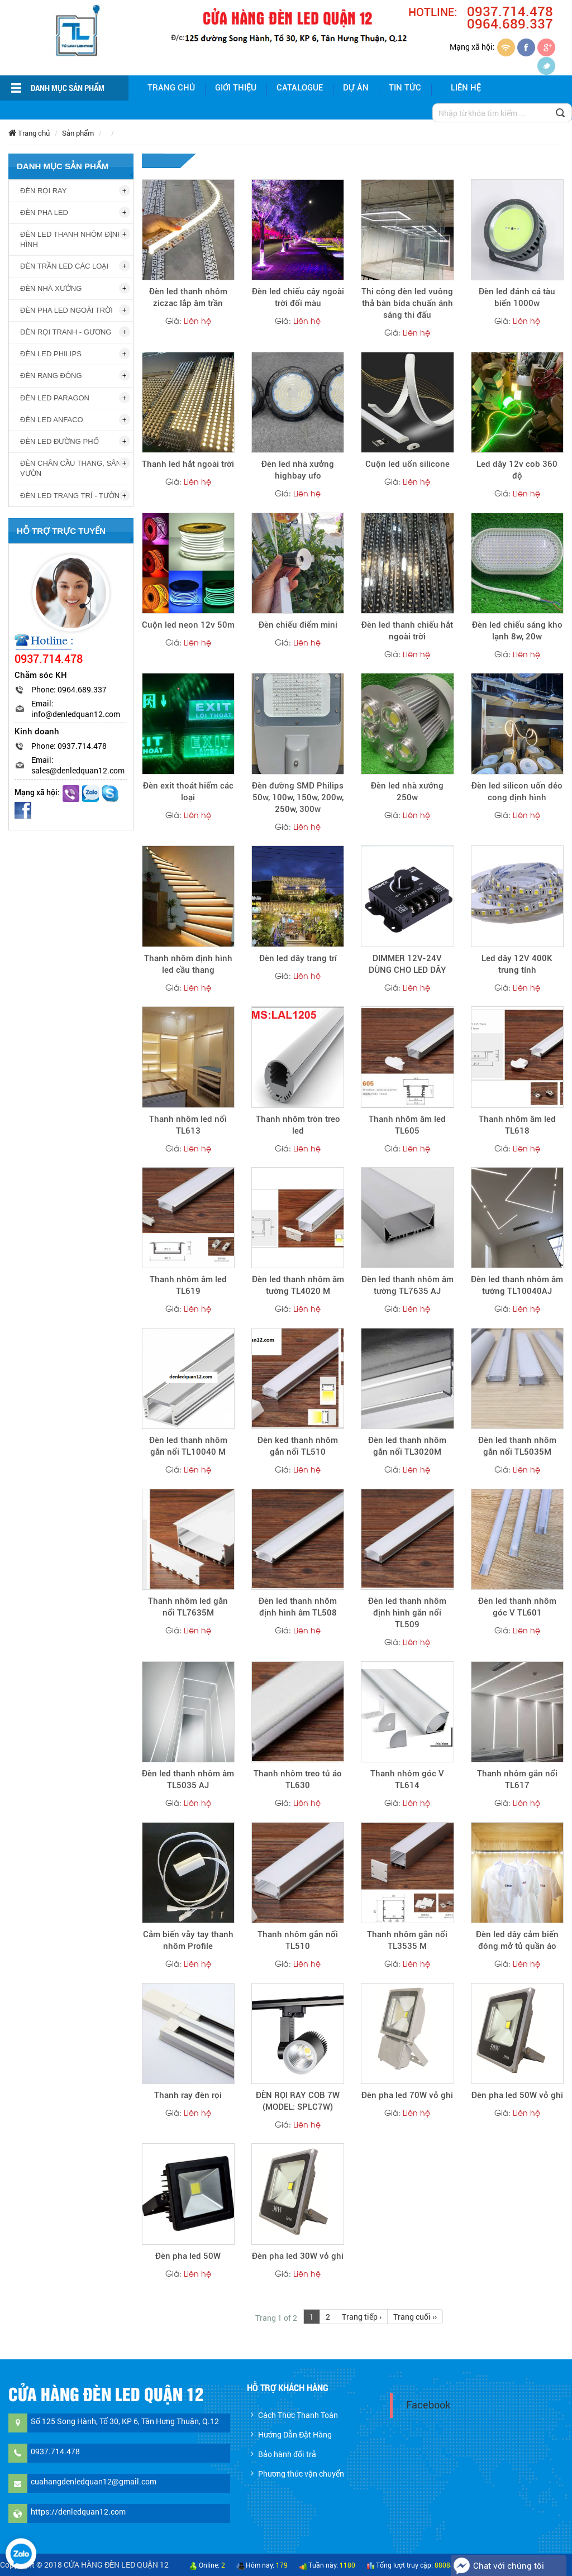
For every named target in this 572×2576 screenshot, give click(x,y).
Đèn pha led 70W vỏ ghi (407, 2095)
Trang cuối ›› (415, 2316)
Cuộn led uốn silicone (407, 464)
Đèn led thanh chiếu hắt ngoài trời (407, 631)
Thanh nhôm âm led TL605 (407, 1125)
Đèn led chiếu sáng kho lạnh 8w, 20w (517, 631)
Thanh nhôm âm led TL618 (517, 1125)
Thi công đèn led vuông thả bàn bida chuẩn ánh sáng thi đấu (407, 303)
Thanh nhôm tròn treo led (298, 1125)
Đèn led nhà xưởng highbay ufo (297, 470)
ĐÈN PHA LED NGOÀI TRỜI (66, 310)
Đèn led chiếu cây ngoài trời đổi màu (298, 297)
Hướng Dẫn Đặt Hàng (295, 2434)
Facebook (428, 2404)
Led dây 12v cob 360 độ (516, 470)
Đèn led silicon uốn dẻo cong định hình (517, 791)
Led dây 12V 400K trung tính (517, 964)
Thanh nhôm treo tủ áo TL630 (298, 1779)
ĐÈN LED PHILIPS (51, 354)
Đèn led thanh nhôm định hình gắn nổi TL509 (407, 1612)
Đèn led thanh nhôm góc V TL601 (517, 1607)
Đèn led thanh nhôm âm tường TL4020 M (298, 1285)
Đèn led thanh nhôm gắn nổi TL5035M (517, 1446)
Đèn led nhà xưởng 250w (407, 791)
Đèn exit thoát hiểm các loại (188, 791)
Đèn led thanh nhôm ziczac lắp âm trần (188, 297)
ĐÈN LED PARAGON (54, 398)
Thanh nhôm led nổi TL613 (188, 1125)
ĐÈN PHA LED (44, 212)
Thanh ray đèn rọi (188, 2095)
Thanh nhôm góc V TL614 (407, 1779)
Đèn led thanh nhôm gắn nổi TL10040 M (188, 1446)
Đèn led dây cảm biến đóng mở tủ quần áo (517, 1940)
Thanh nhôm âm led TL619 (188, 1285)
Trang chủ (171, 88)
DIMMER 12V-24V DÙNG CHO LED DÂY (407, 964)
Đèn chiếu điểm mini (298, 625)
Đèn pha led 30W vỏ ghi (298, 2256)
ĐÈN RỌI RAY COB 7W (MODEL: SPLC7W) (298, 2101)
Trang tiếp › (362, 2316)
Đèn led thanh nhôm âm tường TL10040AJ (517, 1285)
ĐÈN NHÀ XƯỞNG (51, 288)
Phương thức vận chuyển (301, 2473)
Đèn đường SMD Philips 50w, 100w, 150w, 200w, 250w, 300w (298, 797)
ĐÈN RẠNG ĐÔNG (51, 375)
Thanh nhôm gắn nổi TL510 (298, 1940)
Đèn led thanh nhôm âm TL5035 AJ (188, 1779)
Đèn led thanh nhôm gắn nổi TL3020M (407, 1446)
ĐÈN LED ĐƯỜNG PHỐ (59, 441)
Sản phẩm (78, 133)
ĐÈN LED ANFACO (51, 419)
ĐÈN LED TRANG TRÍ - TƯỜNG (72, 495)
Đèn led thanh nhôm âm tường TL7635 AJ (407, 1285)
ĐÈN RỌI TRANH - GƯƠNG (65, 332)
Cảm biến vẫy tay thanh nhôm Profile (188, 1940)
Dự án (356, 88)
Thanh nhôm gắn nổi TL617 (517, 1779)
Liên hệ (466, 88)
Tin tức (405, 88)
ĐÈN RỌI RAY (43, 191)
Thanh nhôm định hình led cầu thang (188, 964)
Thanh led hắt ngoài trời (188, 464)
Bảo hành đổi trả (287, 2454)
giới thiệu (235, 88)
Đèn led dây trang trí (298, 958)
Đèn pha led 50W (188, 2256)
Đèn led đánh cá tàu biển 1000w (517, 297)
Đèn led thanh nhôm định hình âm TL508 (298, 1607)
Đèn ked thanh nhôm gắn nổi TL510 (298, 1446)
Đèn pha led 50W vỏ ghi (517, 2095)
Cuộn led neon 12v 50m (188, 625)
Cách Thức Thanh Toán (298, 2415)
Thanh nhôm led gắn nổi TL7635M (188, 1607)
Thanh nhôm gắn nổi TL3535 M (407, 1940)
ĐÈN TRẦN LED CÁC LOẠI (64, 266)
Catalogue (300, 88)
